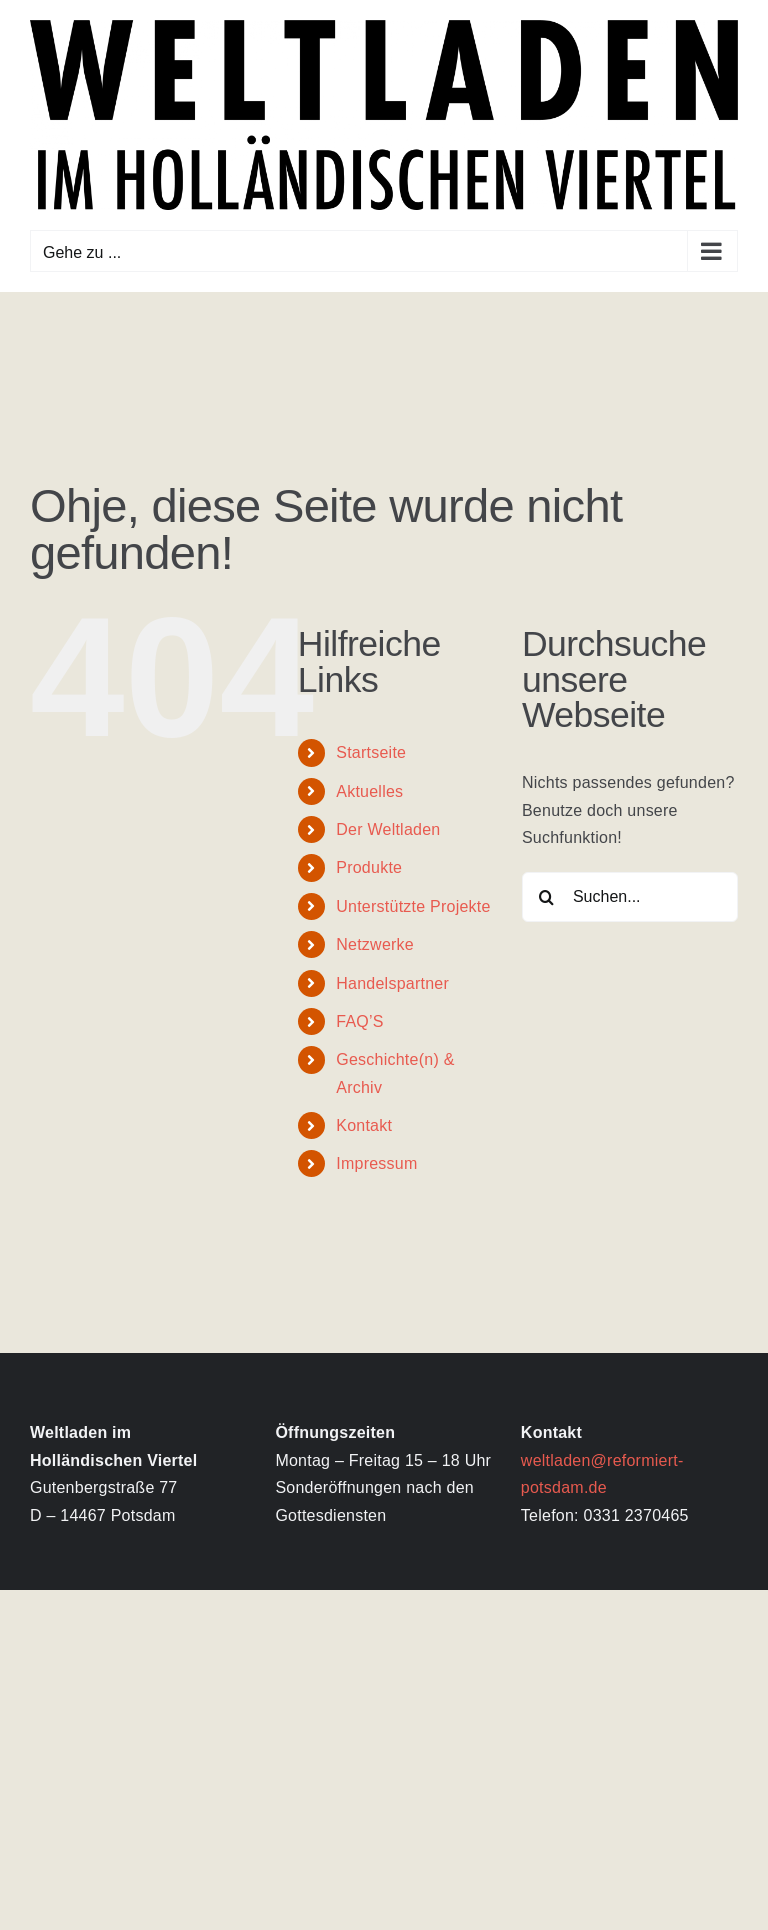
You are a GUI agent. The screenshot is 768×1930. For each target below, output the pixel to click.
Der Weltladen (388, 829)
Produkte (369, 867)
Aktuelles (369, 791)
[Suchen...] (630, 897)
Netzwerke (375, 944)
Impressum (376, 1163)
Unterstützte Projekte (413, 906)
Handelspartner (392, 983)
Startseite (371, 752)
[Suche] (547, 897)
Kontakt (364, 1125)
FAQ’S (359, 1021)
